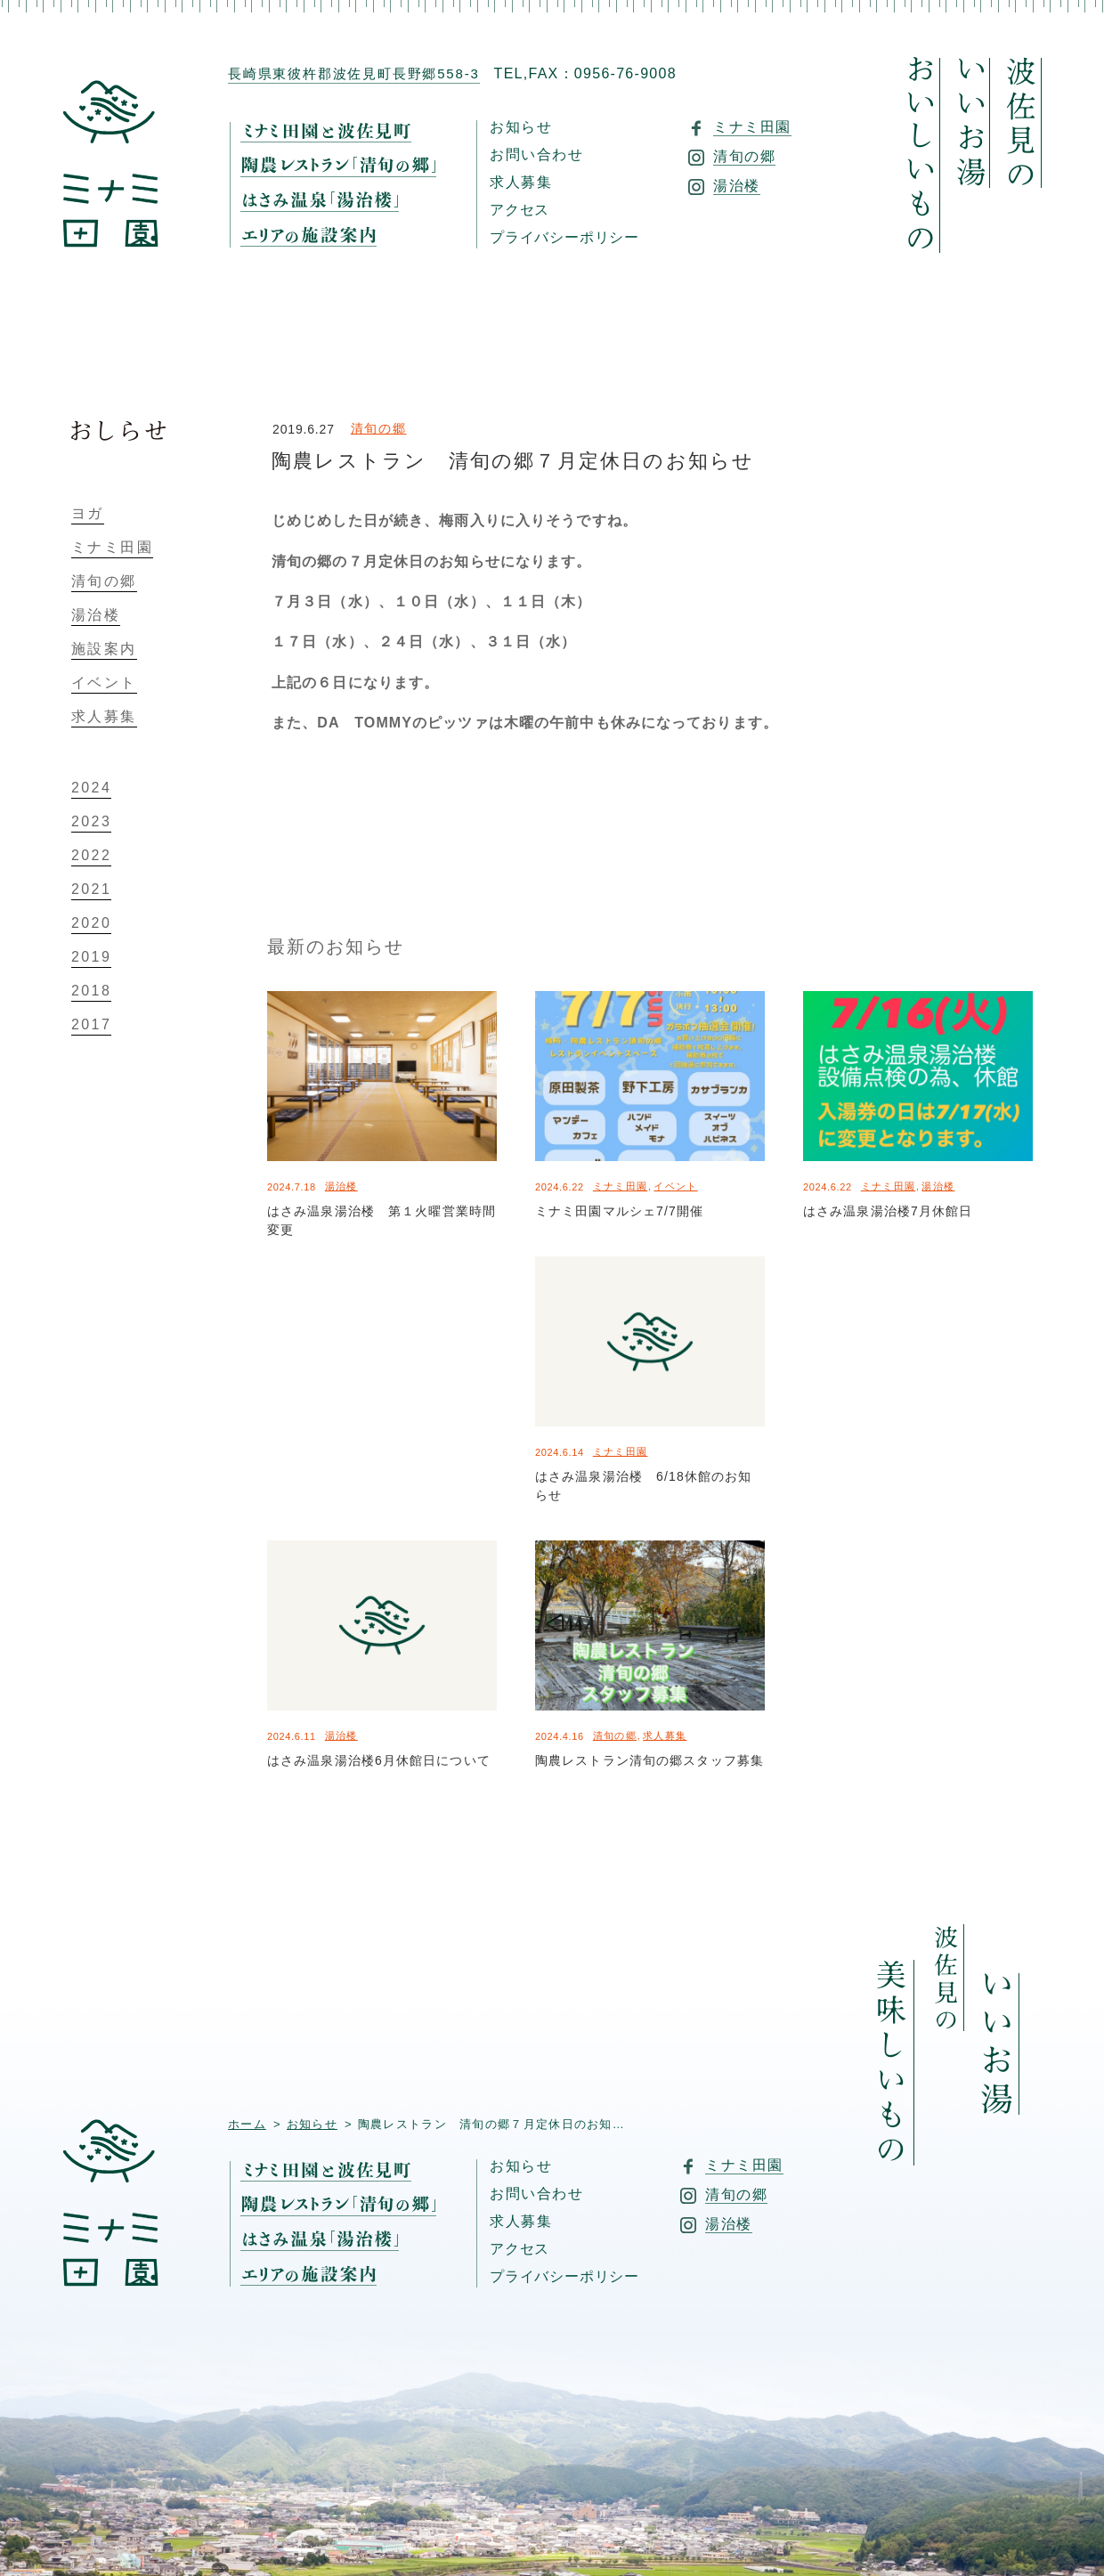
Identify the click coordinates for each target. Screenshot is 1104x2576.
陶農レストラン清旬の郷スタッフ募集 (649, 1760)
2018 (91, 991)
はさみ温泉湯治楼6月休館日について (379, 1760)
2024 (91, 788)
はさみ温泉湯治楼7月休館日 (887, 1211)
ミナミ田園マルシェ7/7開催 (619, 1211)
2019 (91, 957)
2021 (91, 889)
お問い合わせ (537, 155)
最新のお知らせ (335, 946)
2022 (91, 856)
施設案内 (104, 649)
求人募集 (521, 182)
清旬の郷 (379, 428)
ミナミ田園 (620, 1186)
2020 (91, 923)
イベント (675, 1186)
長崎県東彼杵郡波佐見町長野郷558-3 (354, 73)
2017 (91, 1025)
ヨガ (87, 514)
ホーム (247, 2124)
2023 (91, 822)
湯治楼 (341, 1186)
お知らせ (521, 127)
